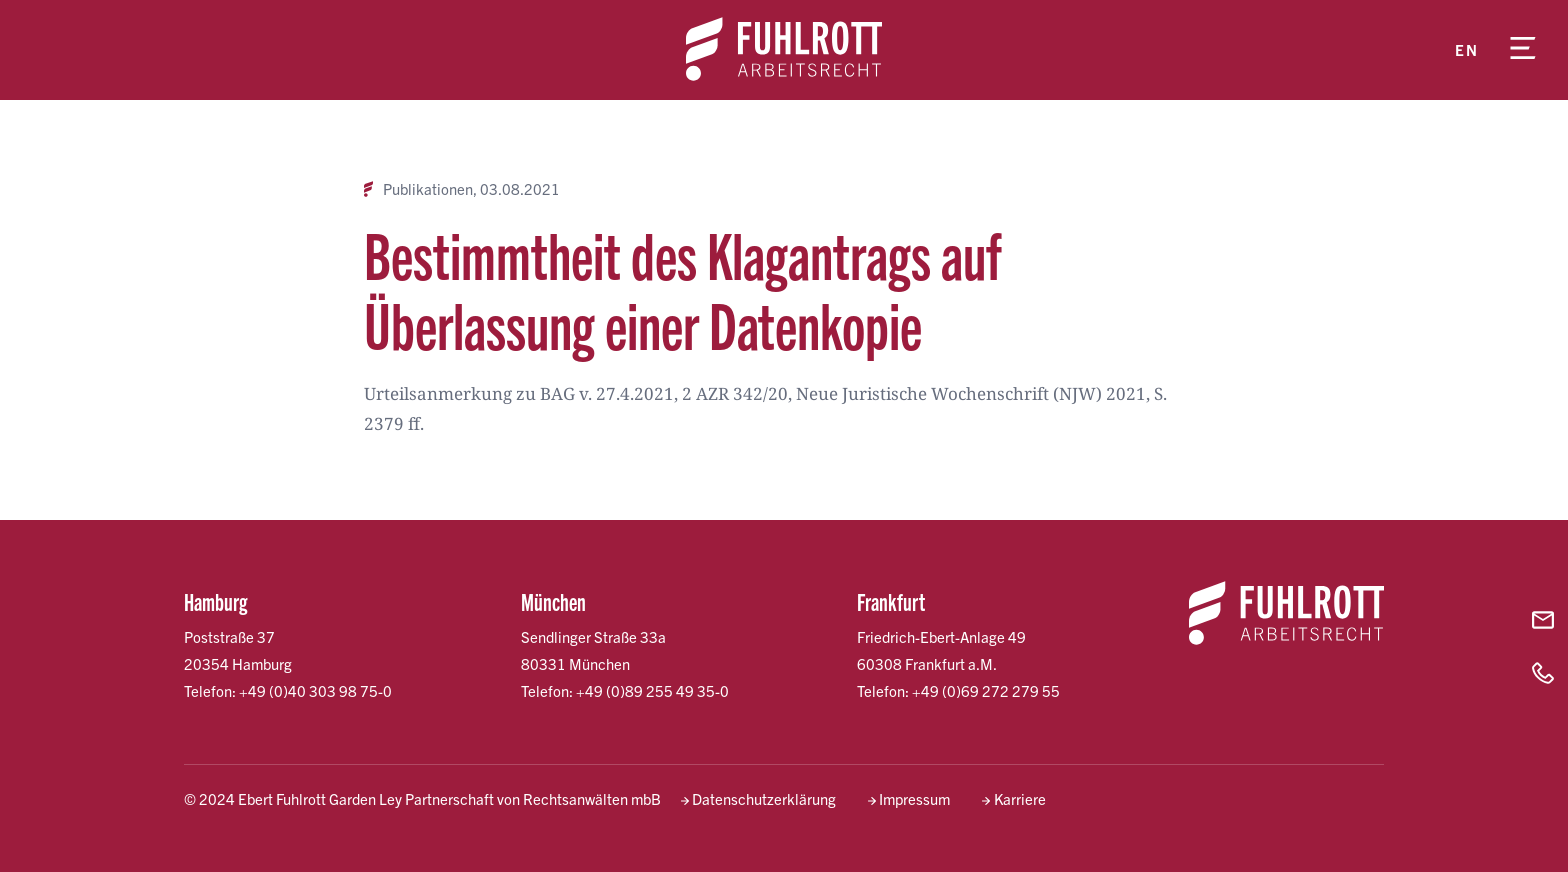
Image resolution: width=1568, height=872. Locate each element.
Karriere (1020, 798)
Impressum (914, 798)
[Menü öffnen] (1523, 50)
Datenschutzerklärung (764, 798)
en (1466, 49)
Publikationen (428, 189)
